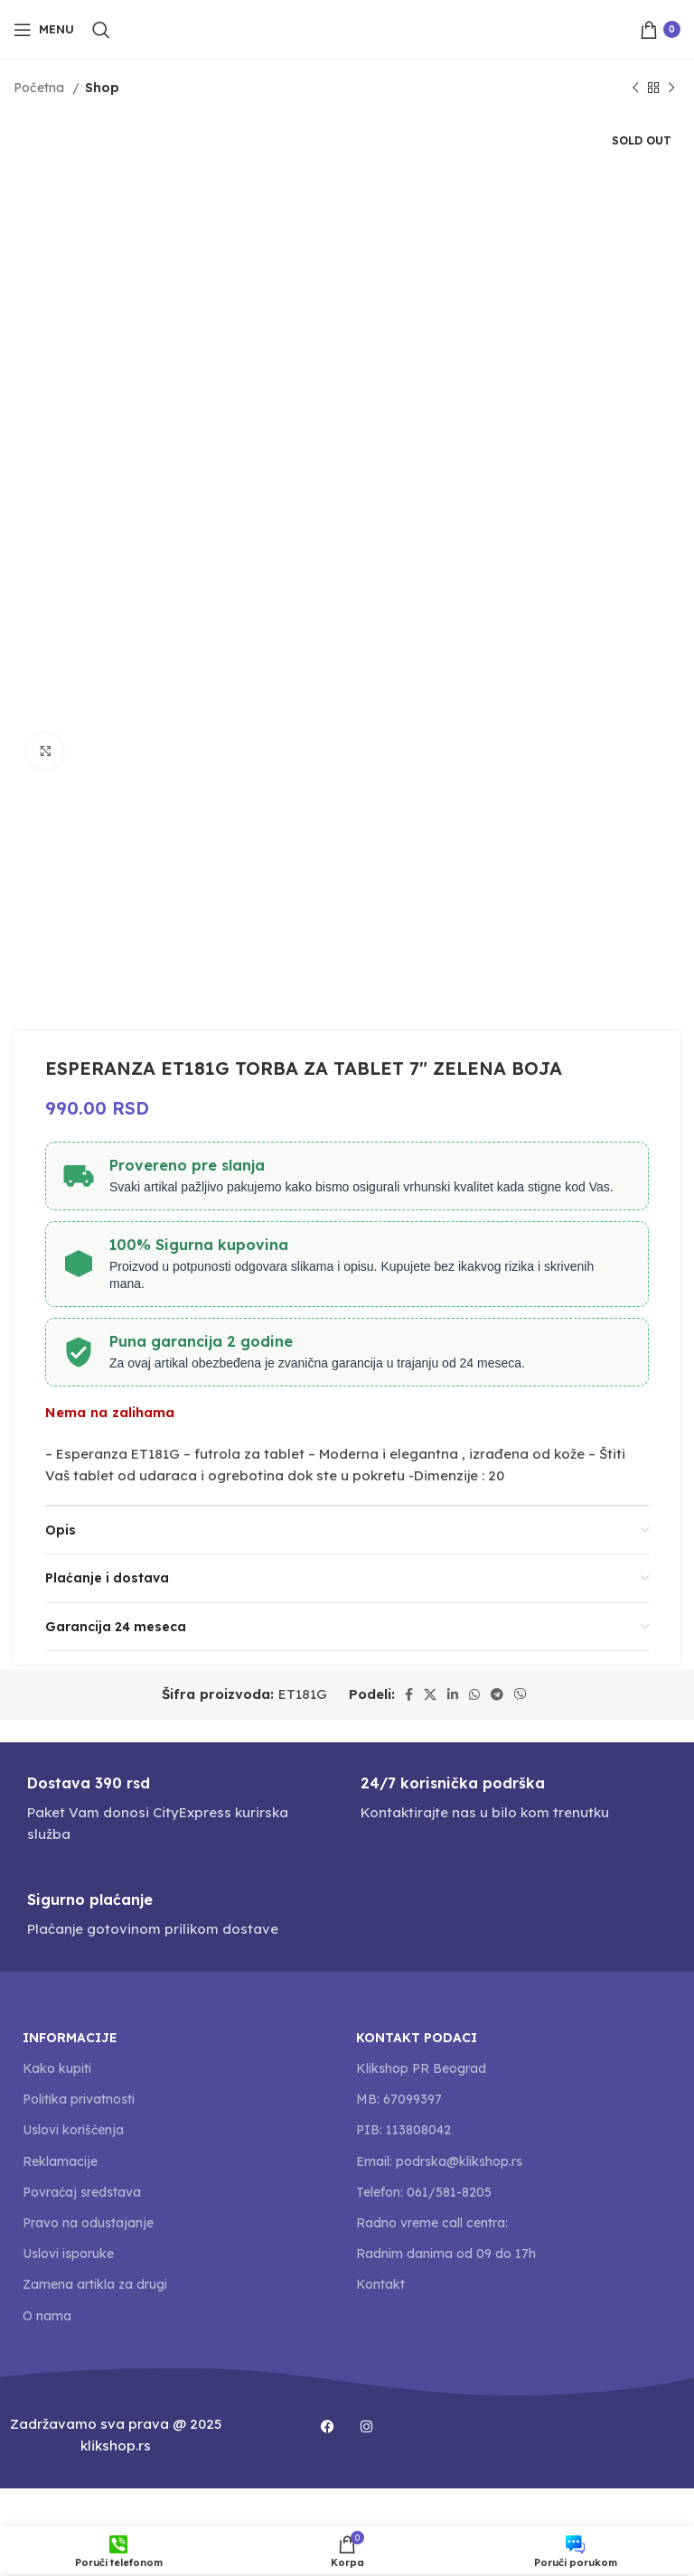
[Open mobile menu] (44, 30)
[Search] (101, 30)
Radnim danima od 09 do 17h (446, 2253)
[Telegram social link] (497, 1694)
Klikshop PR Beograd (421, 2068)
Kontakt (380, 2284)
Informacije (70, 2038)
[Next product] (671, 88)
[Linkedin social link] (453, 1694)
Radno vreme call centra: (432, 2223)
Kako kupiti (57, 2068)
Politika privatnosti (79, 2099)
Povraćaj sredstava (82, 2192)
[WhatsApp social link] (474, 1694)
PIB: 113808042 (403, 2130)
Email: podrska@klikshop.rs (439, 2161)
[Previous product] (635, 88)
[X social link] (430, 1694)
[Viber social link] (520, 1694)
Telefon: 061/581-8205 (424, 2192)
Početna (41, 87)
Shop (102, 87)
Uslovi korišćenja (73, 2130)
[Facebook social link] (408, 1694)
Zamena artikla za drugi (95, 2284)
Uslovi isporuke (68, 2253)
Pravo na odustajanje (88, 2223)
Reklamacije (60, 2161)
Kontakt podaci (416, 2038)
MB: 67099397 (399, 2099)
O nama (47, 2316)
